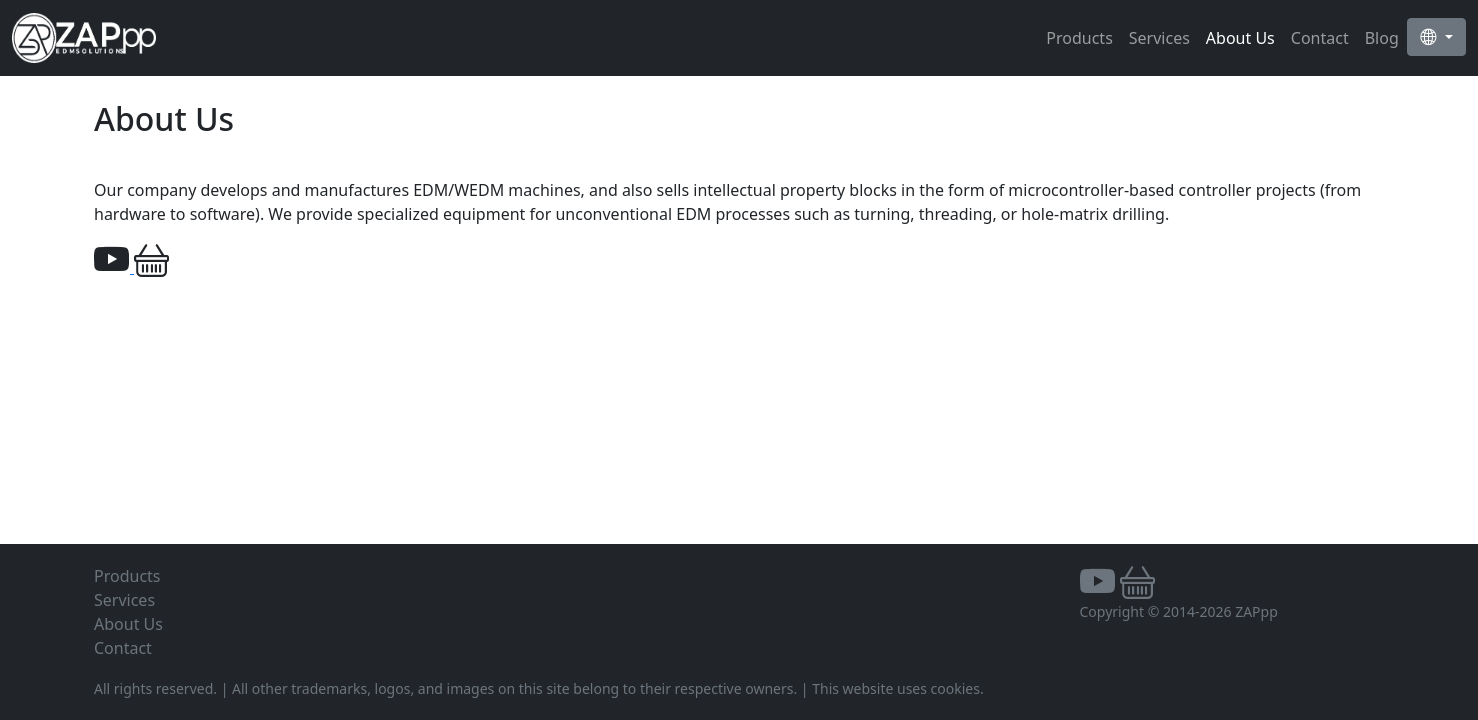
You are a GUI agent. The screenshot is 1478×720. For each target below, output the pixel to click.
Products (1079, 38)
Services (1159, 38)
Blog (1382, 38)
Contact (1320, 38)
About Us (1240, 38)
